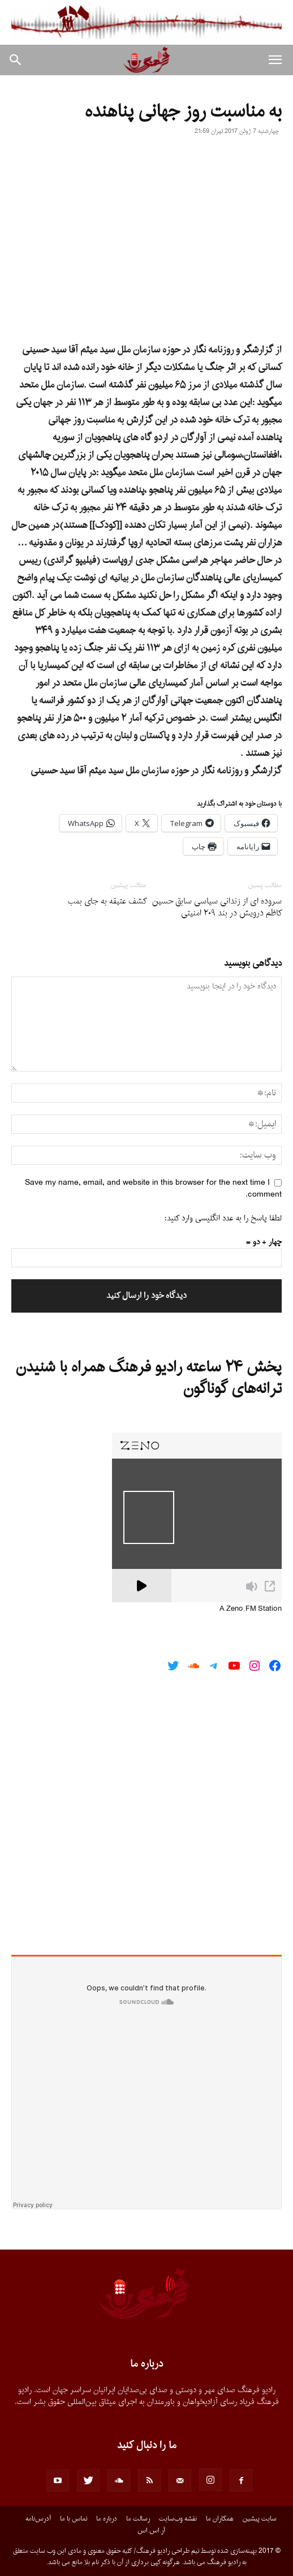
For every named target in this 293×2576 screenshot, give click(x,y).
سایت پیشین (260, 2519)
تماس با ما (73, 2519)
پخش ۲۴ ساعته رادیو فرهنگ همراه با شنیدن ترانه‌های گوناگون (149, 1378)
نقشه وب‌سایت (178, 2519)
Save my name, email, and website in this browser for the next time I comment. (153, 1188)
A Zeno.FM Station (250, 1609)
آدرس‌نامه (38, 2519)
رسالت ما (138, 2519)
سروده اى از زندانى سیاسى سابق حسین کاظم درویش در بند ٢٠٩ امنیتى (217, 907)
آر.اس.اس (151, 2531)
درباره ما (106, 2519)
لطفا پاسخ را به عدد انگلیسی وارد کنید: (223, 1218)
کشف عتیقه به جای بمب (107, 902)
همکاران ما (220, 2519)
